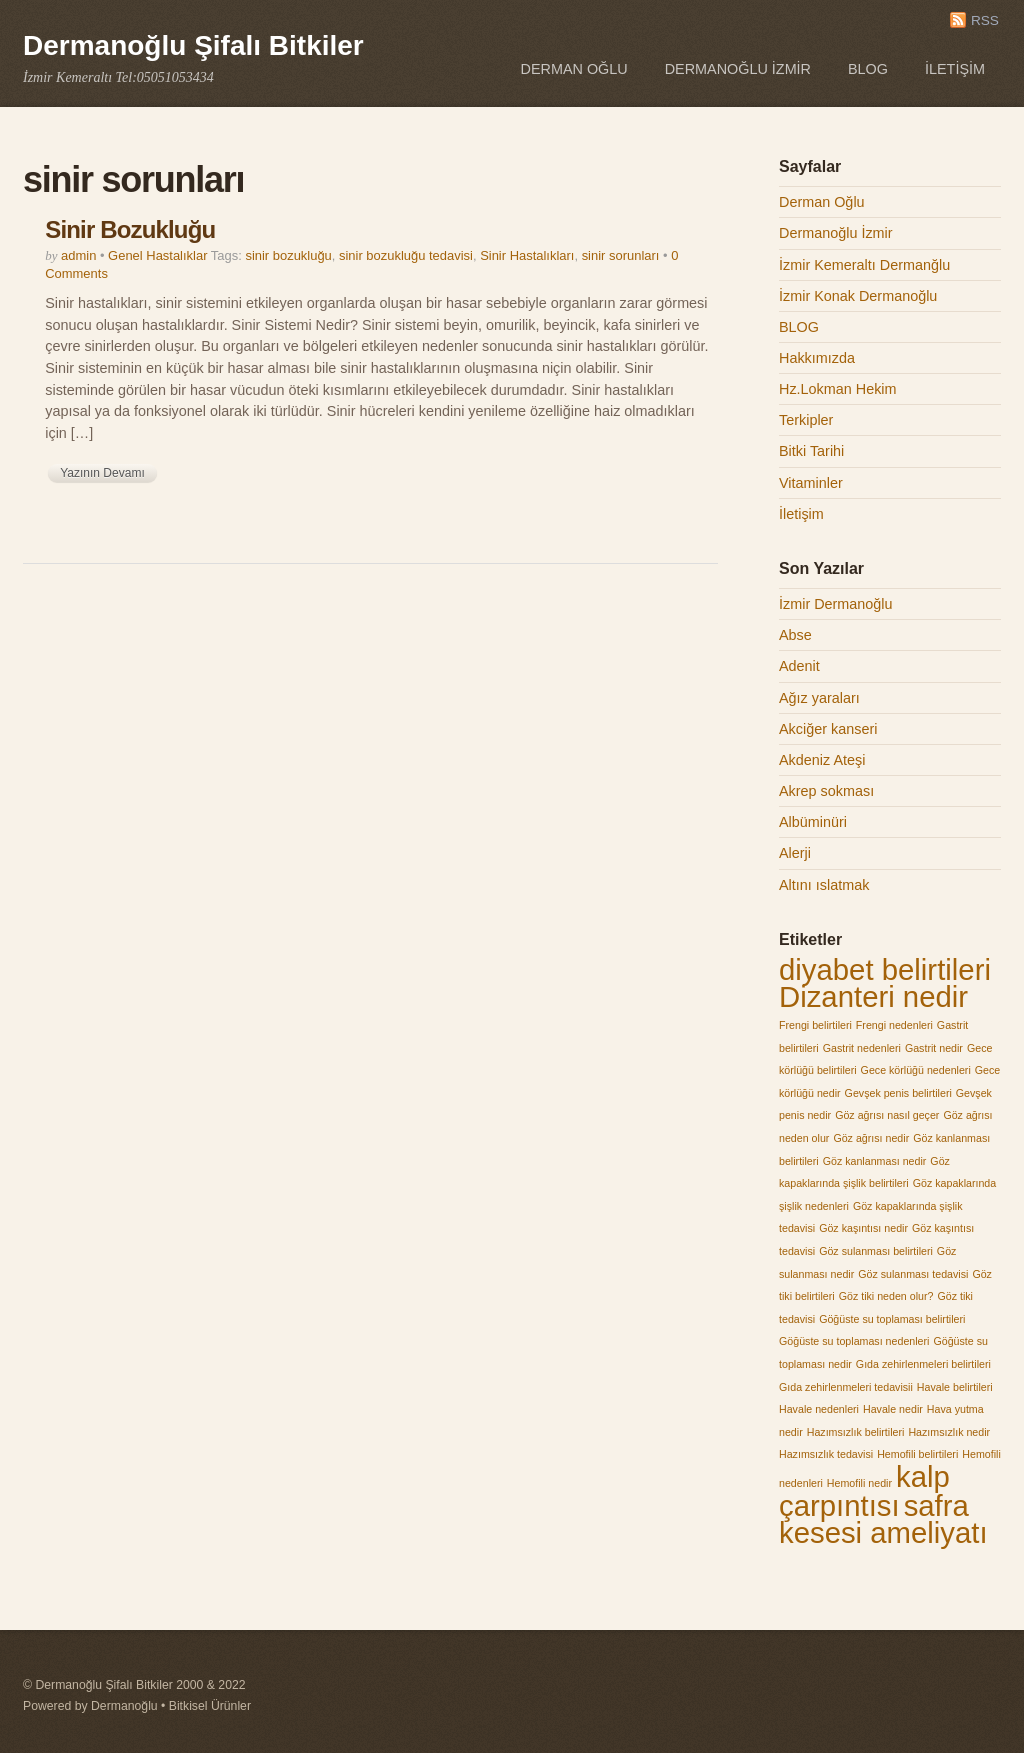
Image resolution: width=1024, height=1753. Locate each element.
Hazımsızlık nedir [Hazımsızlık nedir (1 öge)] (949, 1432)
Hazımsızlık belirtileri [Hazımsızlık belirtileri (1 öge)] (856, 1432)
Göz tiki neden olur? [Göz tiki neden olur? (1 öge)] (886, 1296)
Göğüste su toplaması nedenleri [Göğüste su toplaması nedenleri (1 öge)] (854, 1341)
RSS (985, 20)
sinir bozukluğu (288, 255)
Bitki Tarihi (811, 451)
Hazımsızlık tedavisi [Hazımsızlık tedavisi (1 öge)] (826, 1454)
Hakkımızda (817, 358)
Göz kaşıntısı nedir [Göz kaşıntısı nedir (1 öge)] (863, 1228)
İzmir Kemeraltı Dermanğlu (864, 265)
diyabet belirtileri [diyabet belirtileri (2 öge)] (885, 969)
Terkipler (806, 420)
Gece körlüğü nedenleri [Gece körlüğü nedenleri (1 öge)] (916, 1070)
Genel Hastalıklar (157, 255)
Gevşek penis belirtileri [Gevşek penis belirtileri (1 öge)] (898, 1093)
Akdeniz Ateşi (822, 760)
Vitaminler (811, 483)
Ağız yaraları (819, 698)
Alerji (795, 853)
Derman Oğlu (574, 69)
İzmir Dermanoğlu (836, 604)
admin (78, 255)
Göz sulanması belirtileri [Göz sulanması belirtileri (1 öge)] (876, 1251)
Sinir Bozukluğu (130, 229)
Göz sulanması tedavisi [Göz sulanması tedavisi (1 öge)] (913, 1274)
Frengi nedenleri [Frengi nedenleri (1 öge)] (894, 1025)
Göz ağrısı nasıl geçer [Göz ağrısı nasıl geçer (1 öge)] (887, 1115)
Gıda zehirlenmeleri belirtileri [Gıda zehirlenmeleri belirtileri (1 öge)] (923, 1364)
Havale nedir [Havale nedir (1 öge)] (893, 1409)
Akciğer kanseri (828, 729)
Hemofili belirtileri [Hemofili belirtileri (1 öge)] (917, 1454)
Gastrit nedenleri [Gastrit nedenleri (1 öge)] (862, 1048)
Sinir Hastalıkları (527, 255)
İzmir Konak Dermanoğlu (858, 296)
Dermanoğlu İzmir (738, 69)
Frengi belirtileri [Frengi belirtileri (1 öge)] (815, 1025)
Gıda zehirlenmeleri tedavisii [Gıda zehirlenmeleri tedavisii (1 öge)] (846, 1387)
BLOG (868, 69)
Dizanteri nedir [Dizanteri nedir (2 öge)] (873, 996)
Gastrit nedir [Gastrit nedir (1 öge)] (934, 1048)
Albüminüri (813, 822)
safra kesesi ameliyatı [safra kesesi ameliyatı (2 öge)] (883, 1519)
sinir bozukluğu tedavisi (406, 255)
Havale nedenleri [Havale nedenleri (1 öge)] (819, 1409)
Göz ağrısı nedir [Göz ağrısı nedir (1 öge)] (871, 1138)
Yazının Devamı (102, 473)
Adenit (799, 666)
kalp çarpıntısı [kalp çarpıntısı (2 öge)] (864, 1491)
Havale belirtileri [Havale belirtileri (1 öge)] (955, 1387)
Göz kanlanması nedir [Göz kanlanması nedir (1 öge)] (875, 1161)
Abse (795, 635)
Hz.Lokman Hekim (838, 389)
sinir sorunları (621, 255)
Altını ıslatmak (824, 885)
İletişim (955, 69)
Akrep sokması (826, 791)
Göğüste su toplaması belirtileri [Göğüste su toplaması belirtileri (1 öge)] (892, 1319)
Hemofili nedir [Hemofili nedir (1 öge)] (859, 1483)
